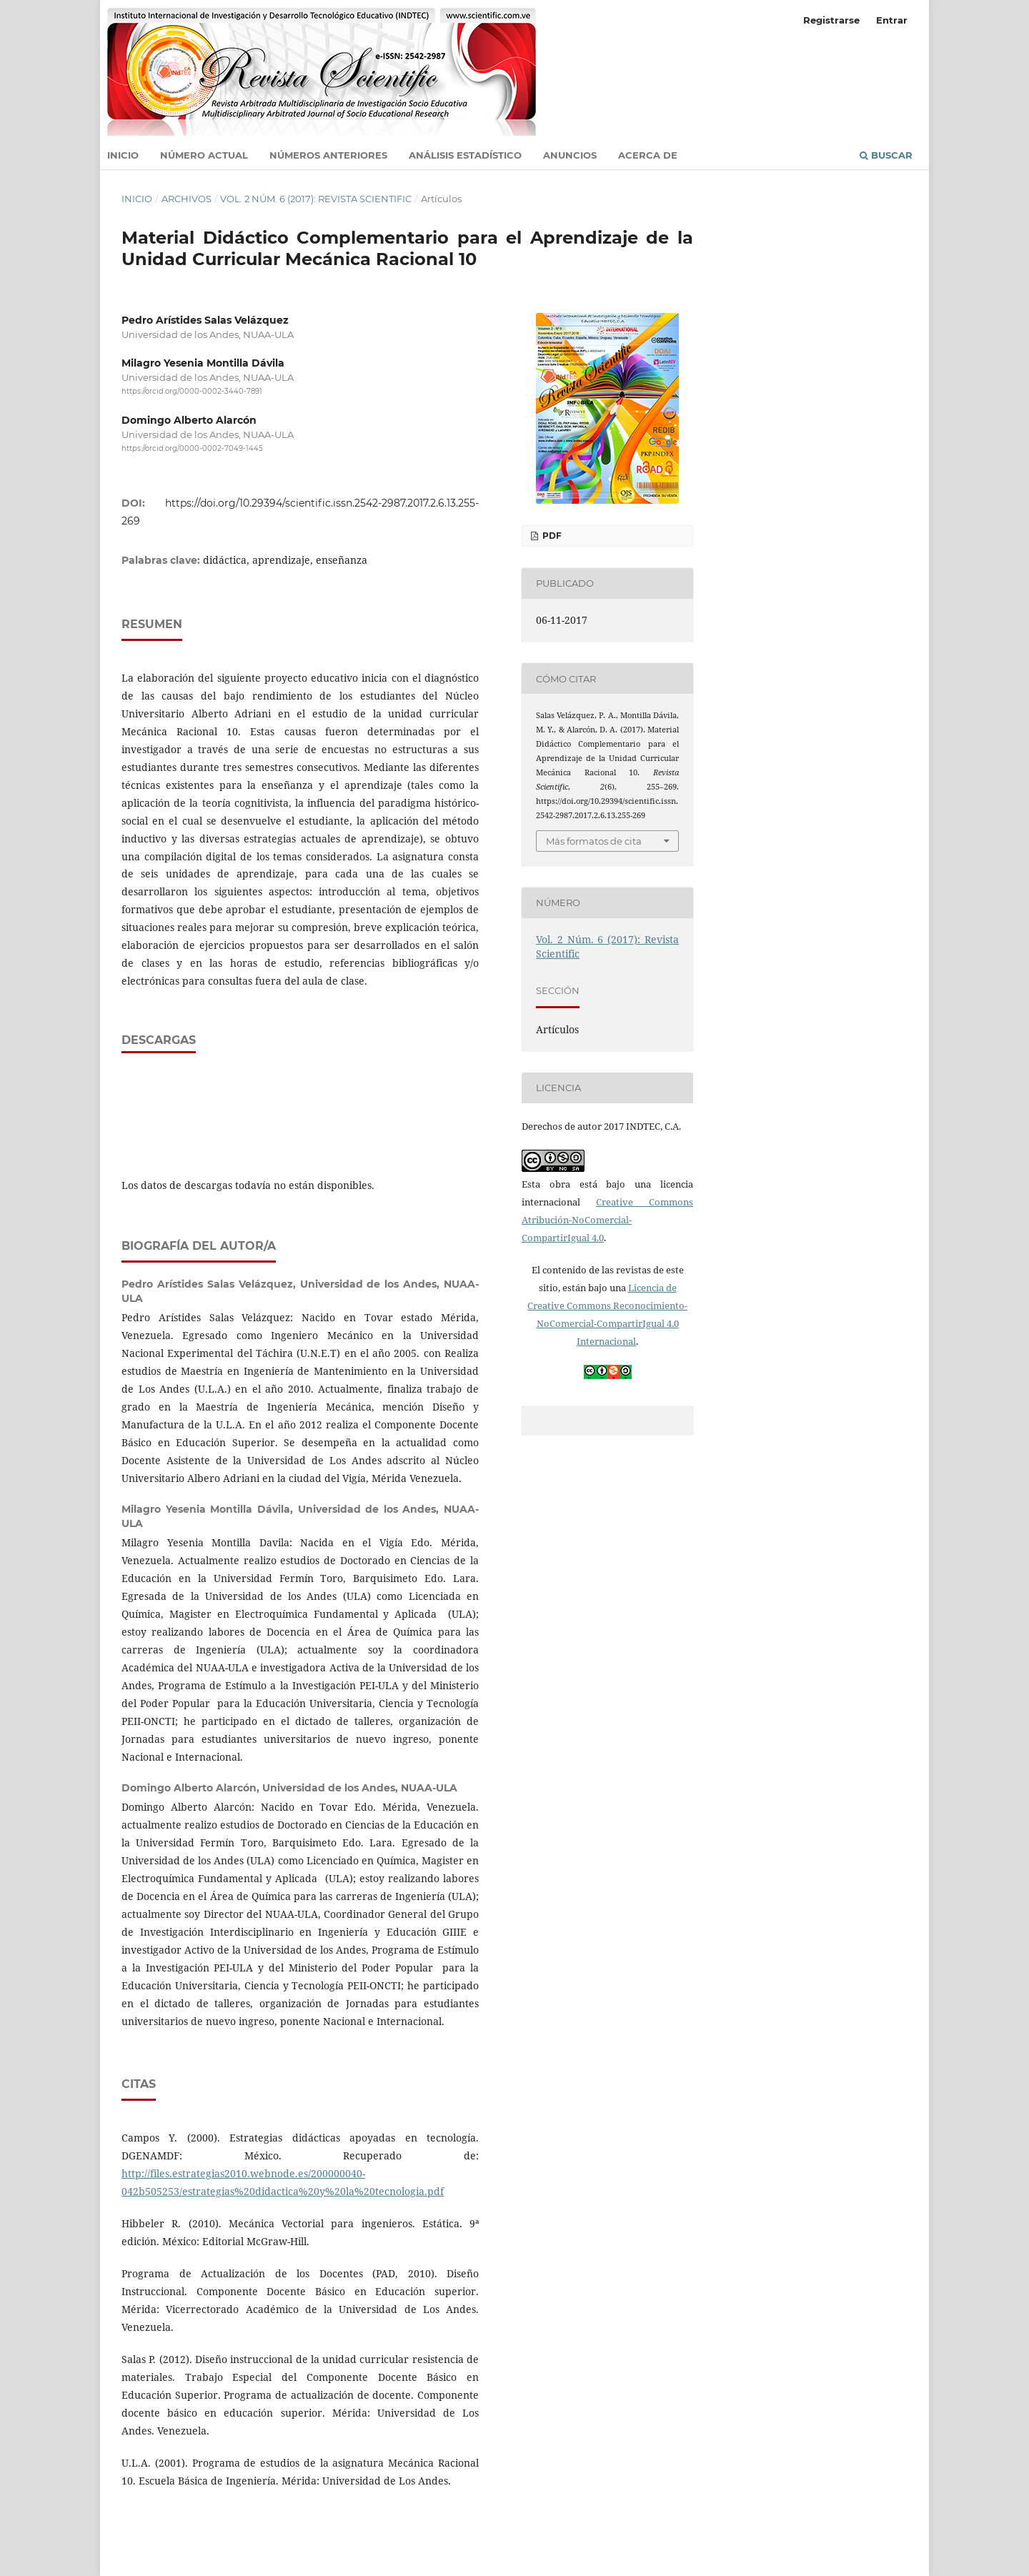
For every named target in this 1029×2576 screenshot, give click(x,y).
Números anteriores (328, 155)
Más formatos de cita (594, 841)
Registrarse (831, 20)
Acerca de (647, 155)
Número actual (204, 155)
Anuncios (570, 155)
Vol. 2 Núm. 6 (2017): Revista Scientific (316, 198)
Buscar (886, 155)
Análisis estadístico (465, 155)
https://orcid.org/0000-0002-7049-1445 (192, 449)
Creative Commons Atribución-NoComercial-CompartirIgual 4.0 (607, 1219)
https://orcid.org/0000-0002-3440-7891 (191, 391)
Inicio (123, 155)
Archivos (186, 198)
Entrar (892, 20)
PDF (551, 535)
